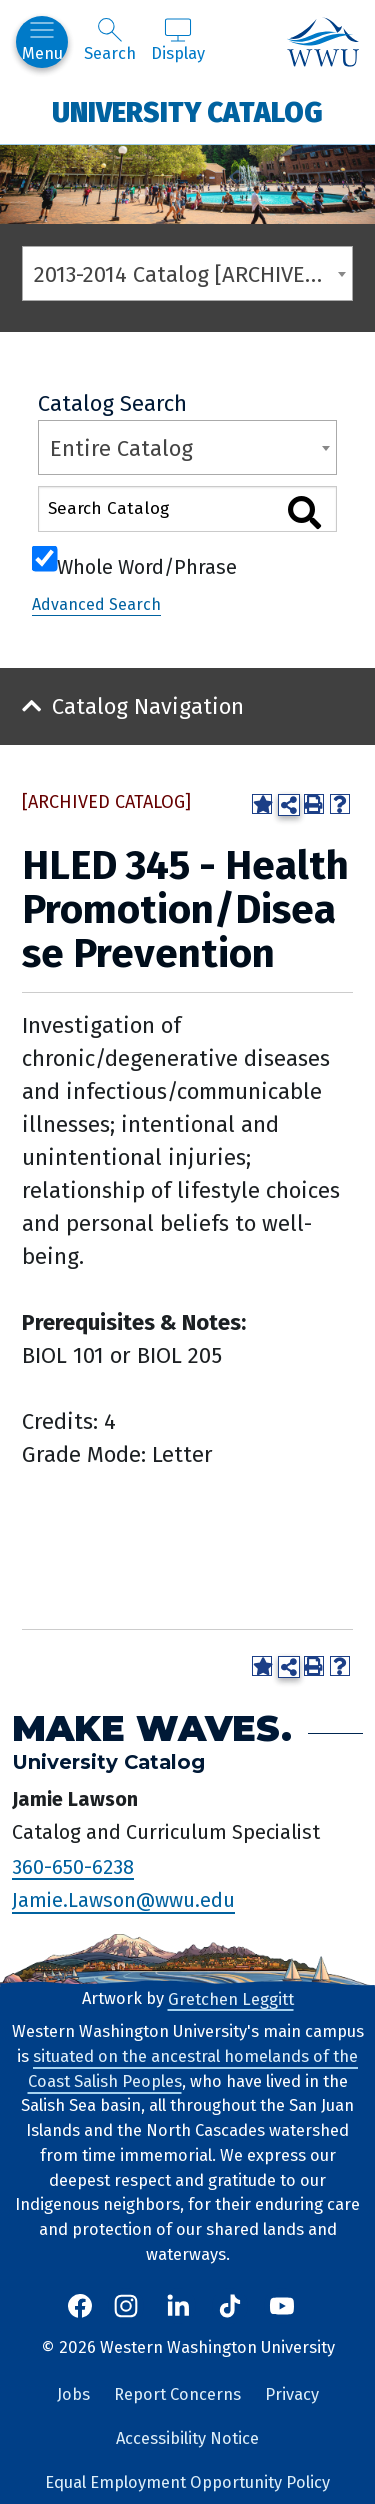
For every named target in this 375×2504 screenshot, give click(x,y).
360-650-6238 (73, 1866)
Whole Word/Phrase (147, 565)
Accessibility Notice (187, 2438)
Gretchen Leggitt (231, 1998)
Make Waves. (152, 1728)
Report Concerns (177, 2394)
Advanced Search (96, 604)
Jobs (73, 2394)
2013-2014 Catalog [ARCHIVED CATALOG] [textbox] (193, 274)
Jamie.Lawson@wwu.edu (123, 1900)
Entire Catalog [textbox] (121, 448)
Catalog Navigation (148, 706)
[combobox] (187, 273)
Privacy (292, 2394)
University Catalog (187, 111)
